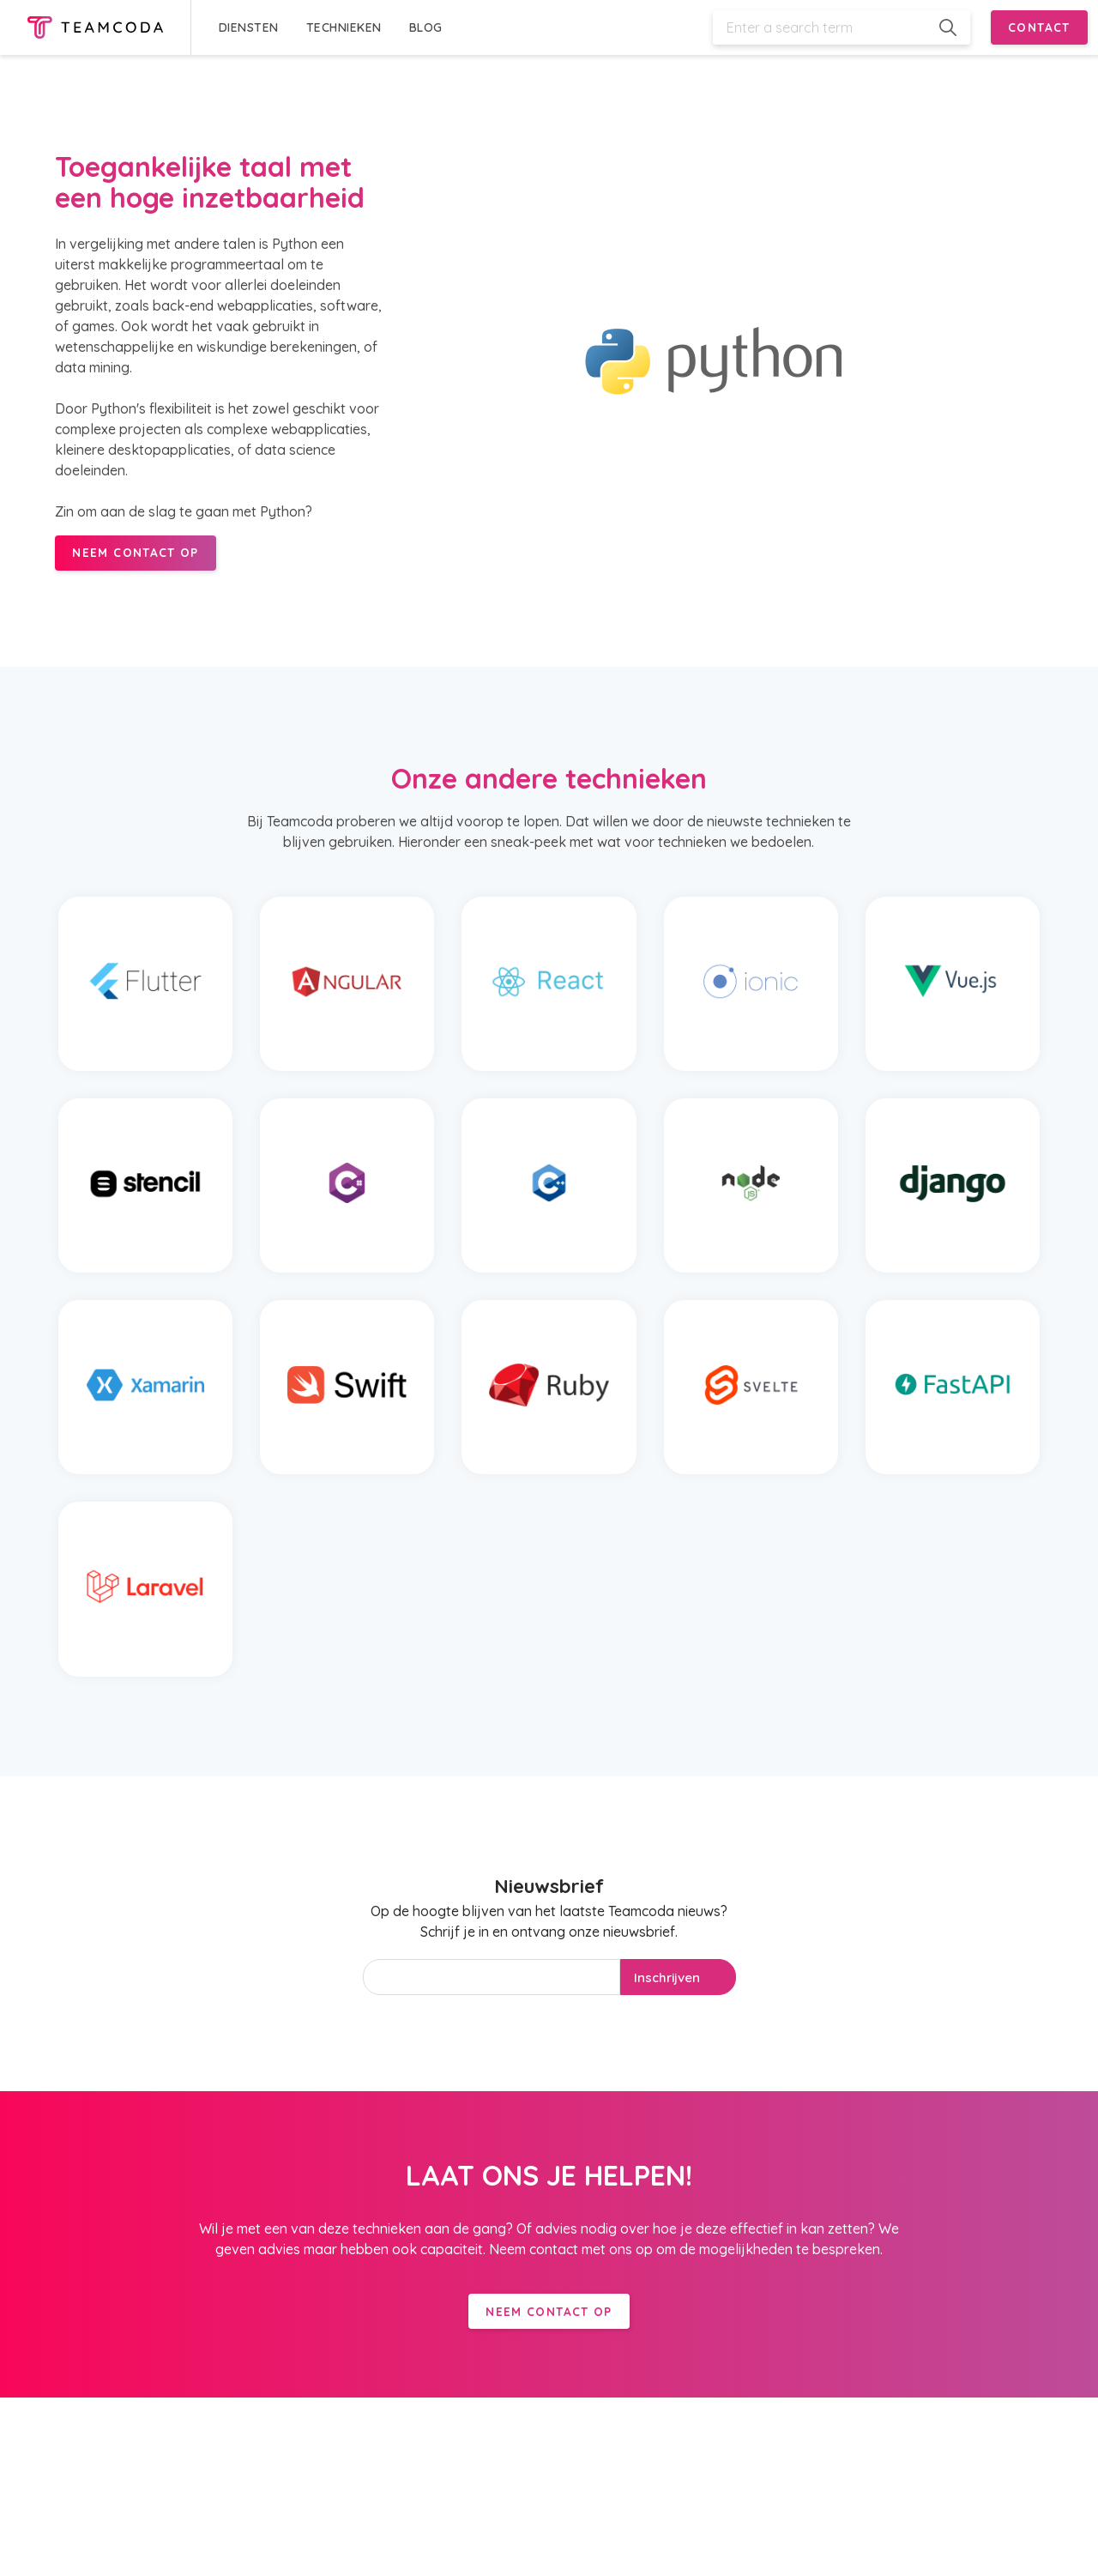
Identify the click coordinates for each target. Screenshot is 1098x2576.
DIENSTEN (249, 27)
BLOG (426, 27)
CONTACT (1039, 27)
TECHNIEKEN (344, 27)
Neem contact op (549, 2311)
